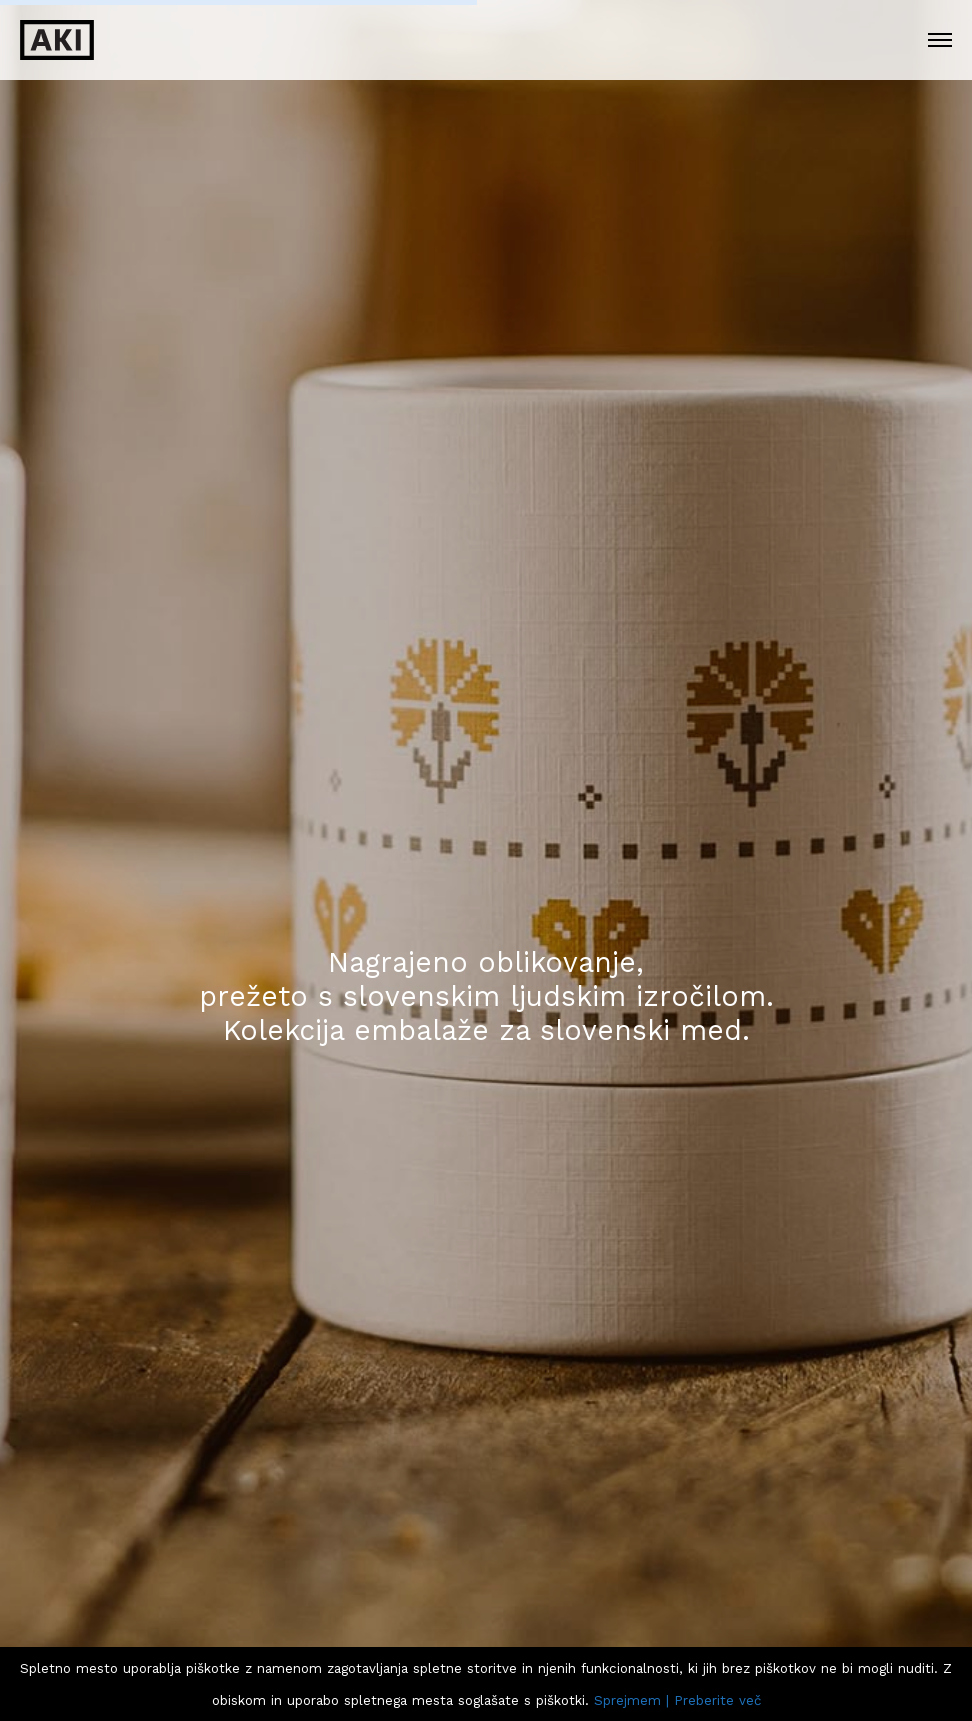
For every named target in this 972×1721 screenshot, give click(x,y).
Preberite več (717, 1700)
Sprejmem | (631, 1700)
